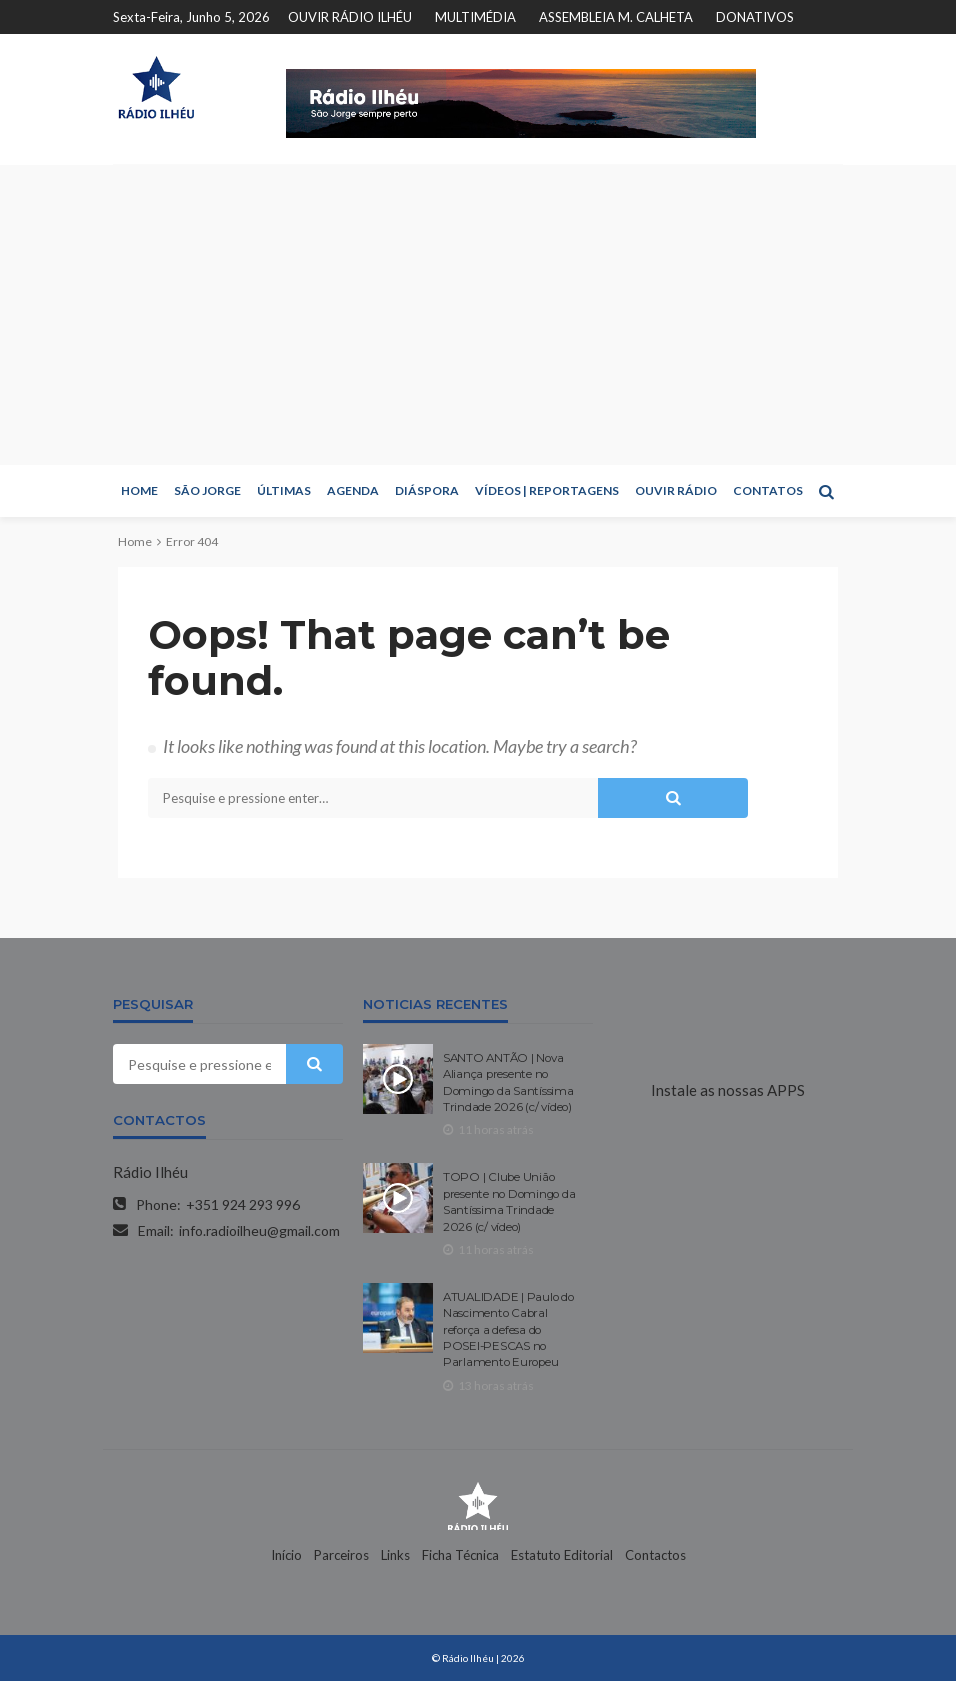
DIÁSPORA (427, 490)
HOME (139, 490)
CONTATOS (768, 490)
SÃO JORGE (207, 490)
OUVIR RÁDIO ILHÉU (350, 17)
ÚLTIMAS (284, 490)
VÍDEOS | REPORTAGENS (547, 490)
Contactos (655, 1555)
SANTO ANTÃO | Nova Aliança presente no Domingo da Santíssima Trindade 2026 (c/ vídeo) (508, 1082)
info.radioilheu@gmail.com (259, 1230)
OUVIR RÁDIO (676, 490)
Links (395, 1555)
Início (286, 1555)
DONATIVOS (755, 17)
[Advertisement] (478, 315)
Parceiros (341, 1555)
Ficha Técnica (460, 1555)
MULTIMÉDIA (475, 17)
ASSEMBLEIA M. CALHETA (616, 17)
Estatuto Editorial (562, 1555)
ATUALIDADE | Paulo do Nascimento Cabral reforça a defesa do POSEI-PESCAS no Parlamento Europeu (508, 1330)
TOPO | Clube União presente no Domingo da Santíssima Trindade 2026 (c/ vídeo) (509, 1201)
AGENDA (353, 490)
